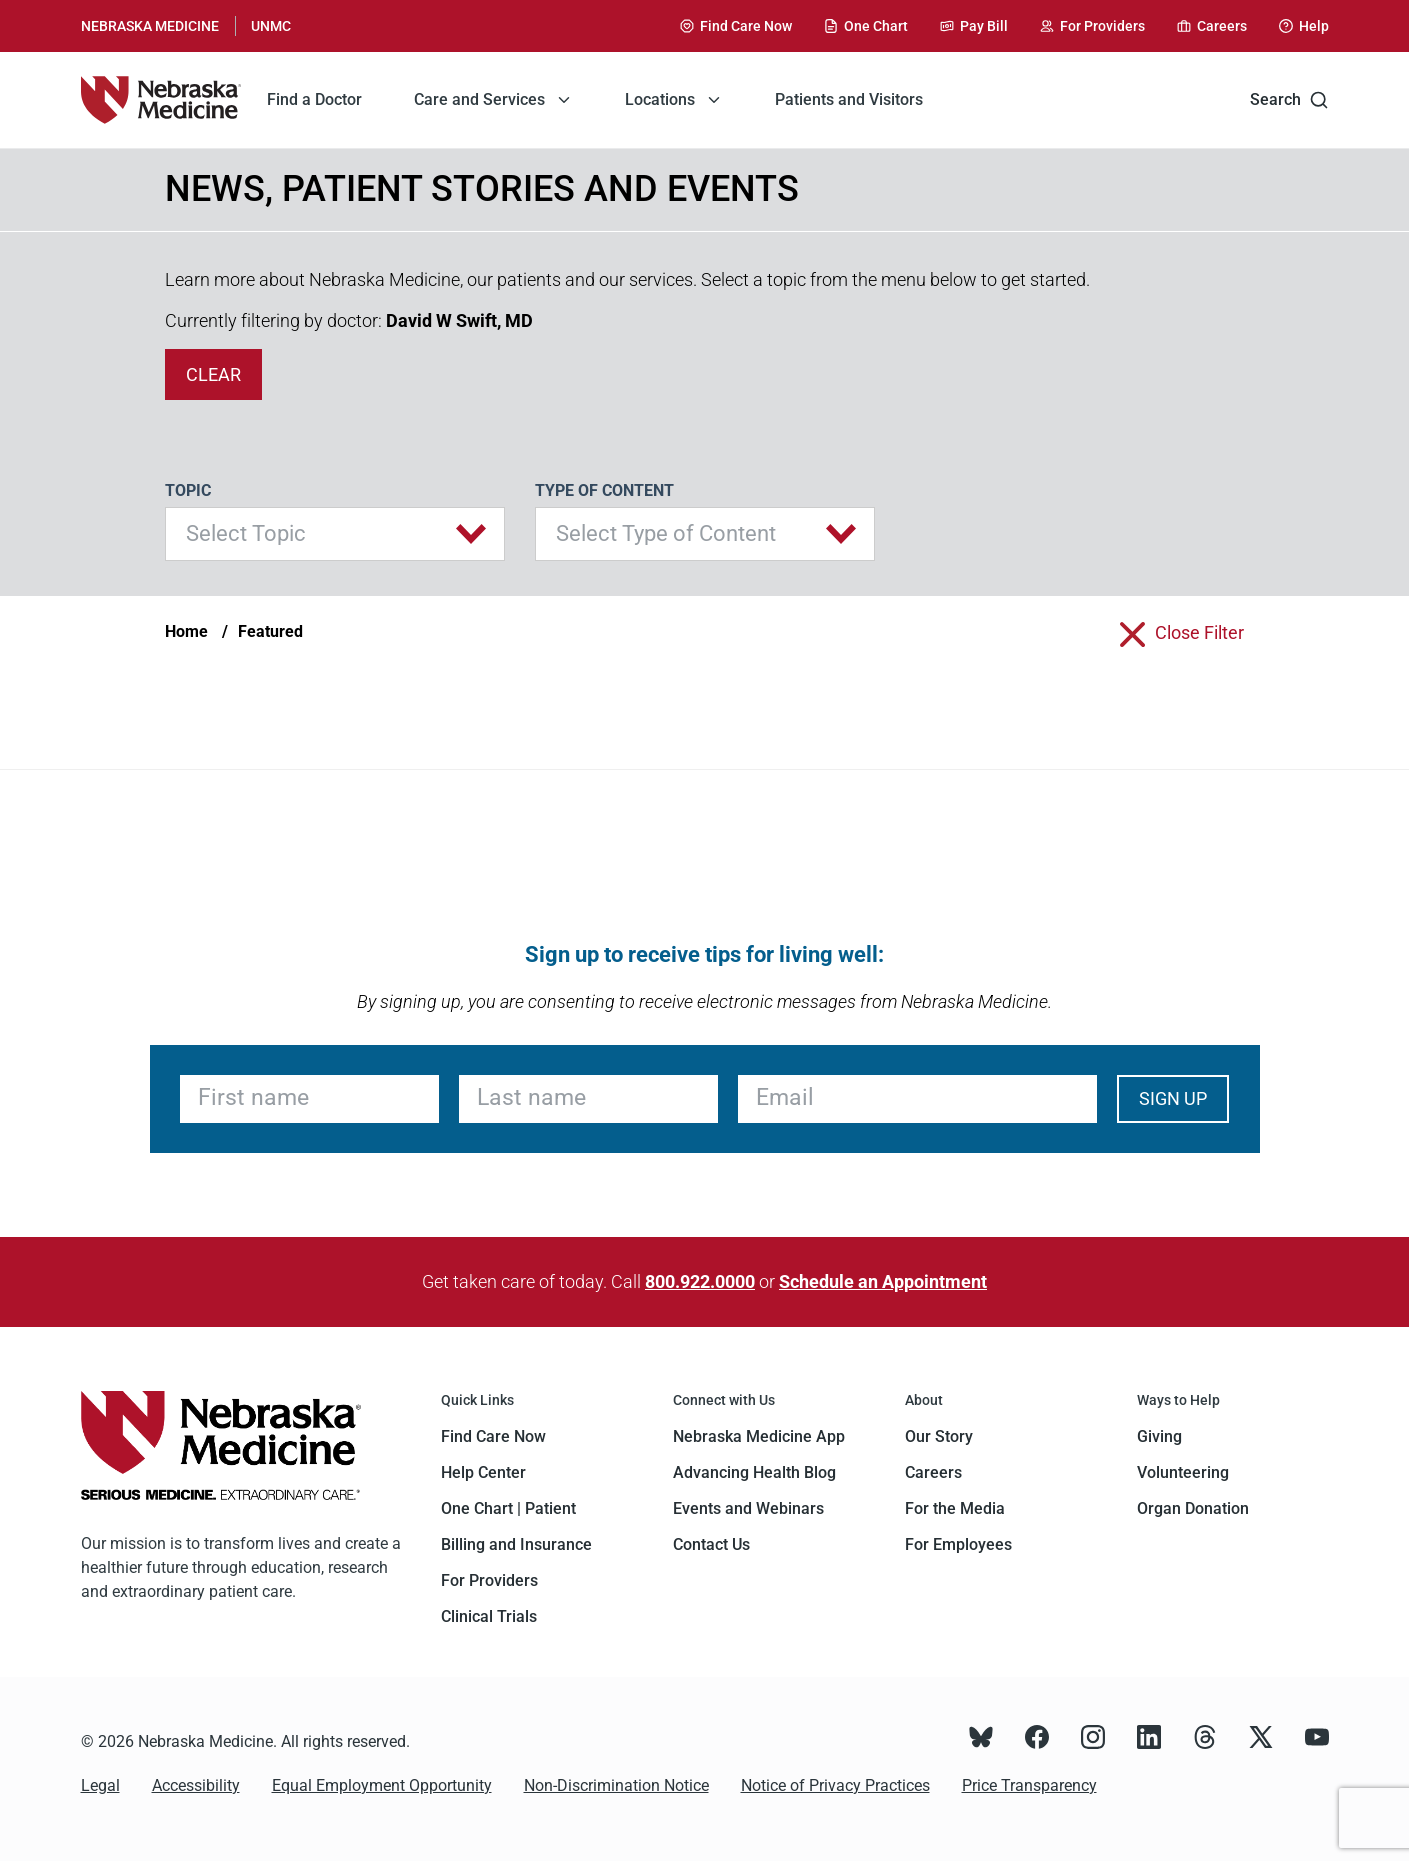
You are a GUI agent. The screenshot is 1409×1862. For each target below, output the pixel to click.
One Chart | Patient (508, 1508)
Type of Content (604, 490)
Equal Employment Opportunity (382, 1785)
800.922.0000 (700, 1281)
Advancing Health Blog (754, 1472)
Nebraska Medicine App (759, 1436)
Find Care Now (493, 1436)
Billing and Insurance (516, 1544)
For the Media (955, 1508)
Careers (933, 1472)
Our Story (939, 1436)
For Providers (489, 1580)
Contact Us (711, 1544)
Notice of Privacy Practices (835, 1785)
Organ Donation (1193, 1508)
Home (186, 631)
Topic (188, 490)
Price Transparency (1029, 1785)
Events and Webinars (748, 1508)
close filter (1199, 632)
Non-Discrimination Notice (616, 1785)
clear (213, 374)
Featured (270, 631)
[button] (335, 534)
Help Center (483, 1472)
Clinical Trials (489, 1616)
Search (1289, 100)
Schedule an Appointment (883, 1281)
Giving (1159, 1436)
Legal (100, 1785)
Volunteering (1183, 1472)
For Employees (958, 1544)
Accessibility (196, 1785)
